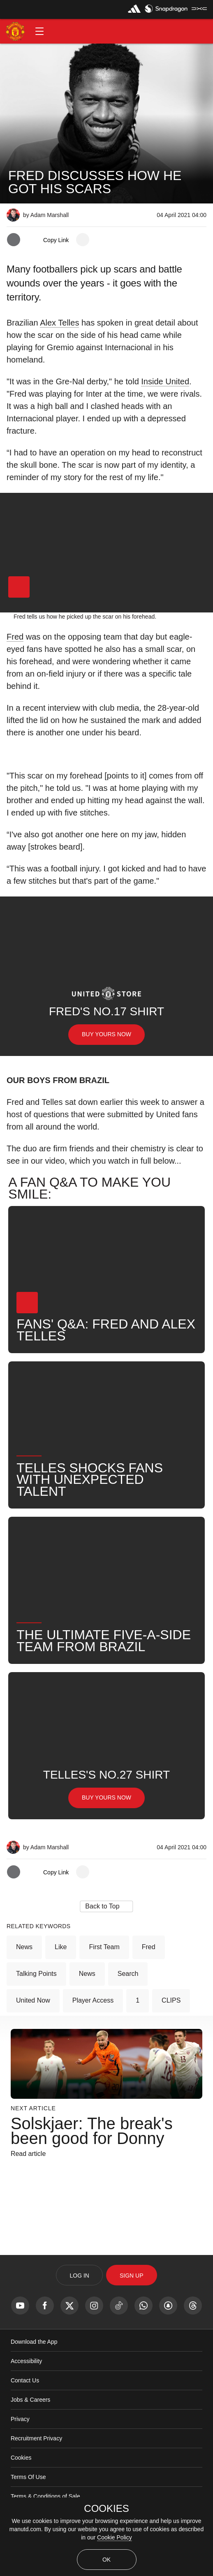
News (24, 1946)
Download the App (34, 2341)
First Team (104, 1946)
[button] (39, 31)
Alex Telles (59, 322)
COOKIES (106, 2508)
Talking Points (36, 1973)
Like (61, 1946)
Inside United (165, 381)
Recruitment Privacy (36, 2438)
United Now (33, 2000)
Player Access (92, 2000)
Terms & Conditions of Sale (45, 2496)
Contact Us (25, 2380)
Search (128, 1973)
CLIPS (171, 2000)
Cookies (21, 2457)
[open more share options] (82, 239)
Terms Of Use (28, 2477)
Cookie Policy (114, 2537)
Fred (15, 636)
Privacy (20, 2419)
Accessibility (26, 2361)
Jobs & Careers (30, 2399)
